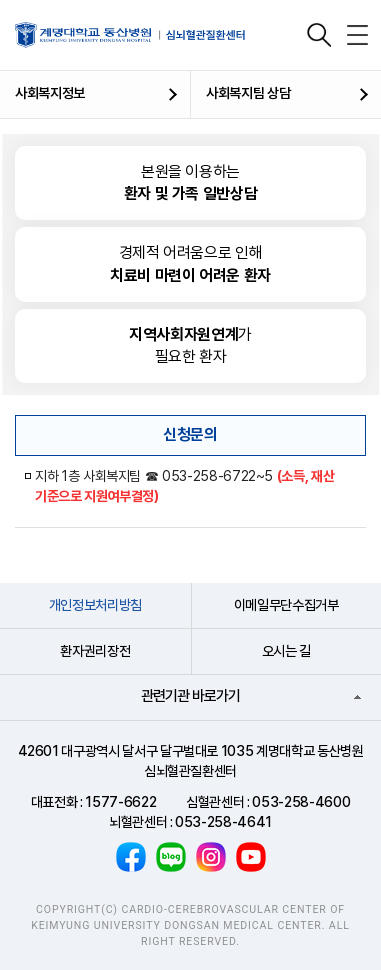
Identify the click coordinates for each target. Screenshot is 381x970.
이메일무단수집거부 (286, 605)
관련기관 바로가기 (191, 696)
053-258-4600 (301, 802)
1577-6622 (120, 802)
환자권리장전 (95, 651)
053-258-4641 (223, 822)
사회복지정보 (50, 93)
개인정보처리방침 (95, 605)
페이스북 (131, 857)
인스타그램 (211, 857)
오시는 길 (286, 651)
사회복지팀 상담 (248, 93)
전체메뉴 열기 (357, 35)
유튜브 (251, 857)
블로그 (171, 857)
